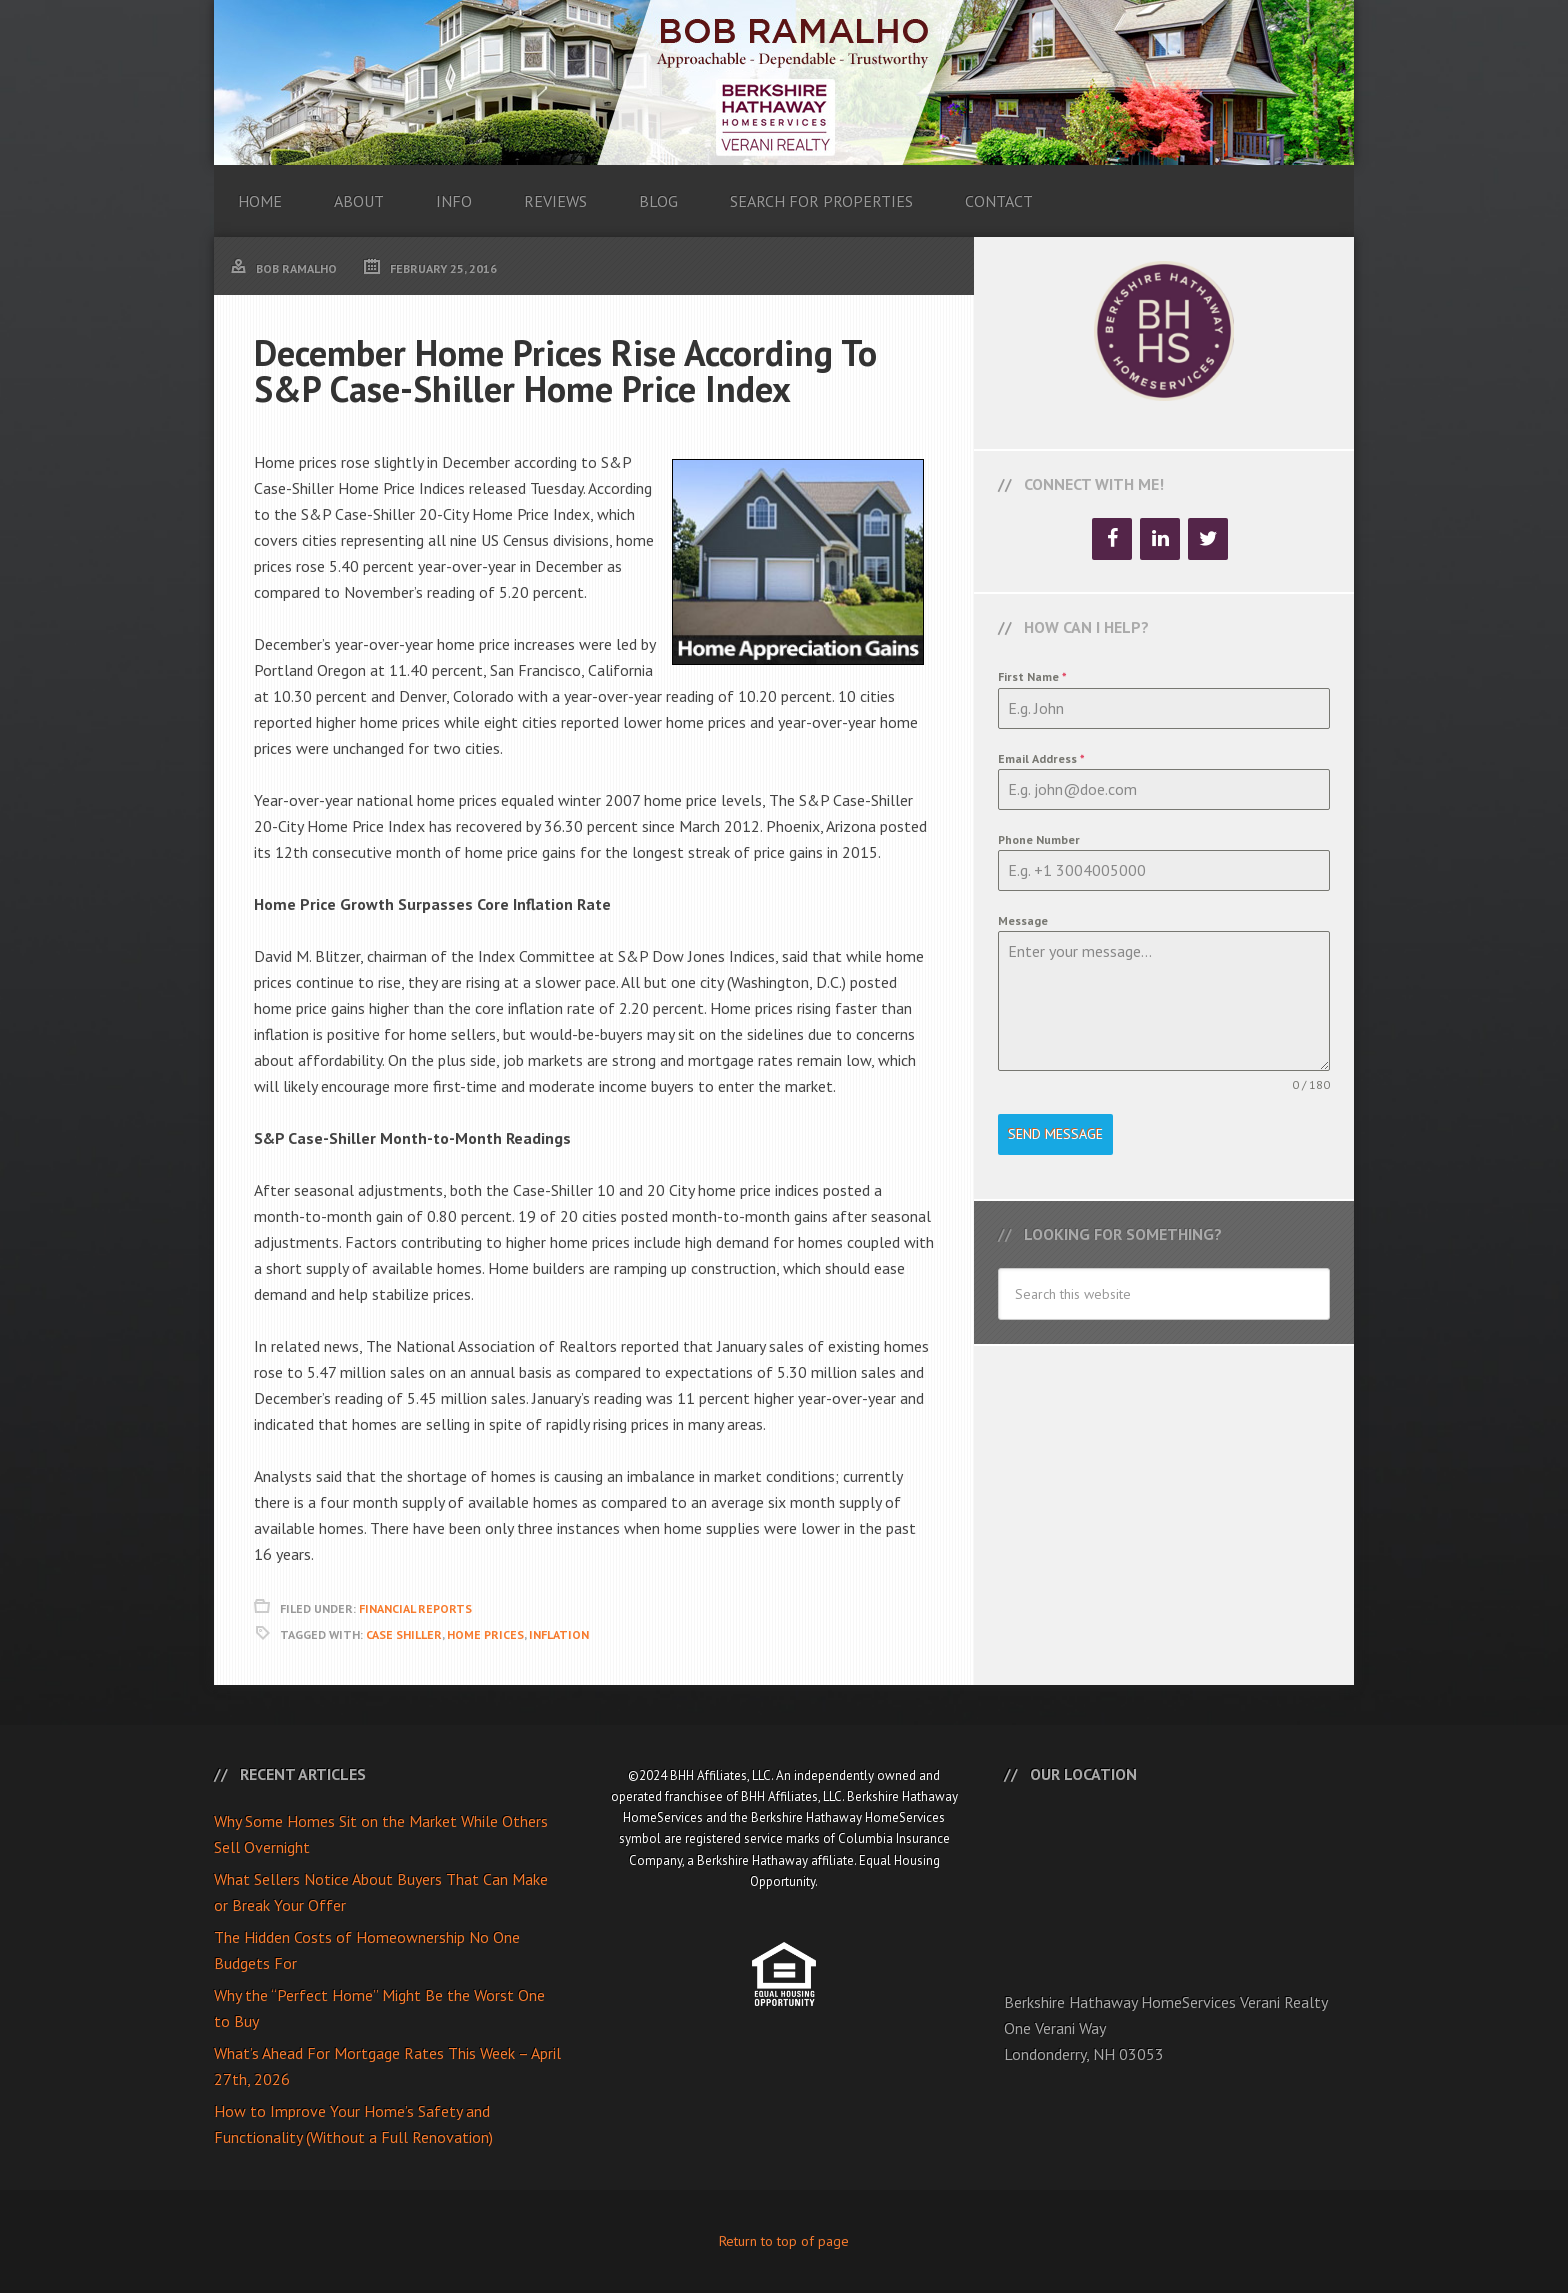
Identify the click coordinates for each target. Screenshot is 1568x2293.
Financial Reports (415, 1608)
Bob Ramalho (784, 82)
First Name (1032, 676)
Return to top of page (784, 2241)
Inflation (559, 1634)
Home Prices (485, 1634)
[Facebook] (1112, 539)
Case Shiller (404, 1634)
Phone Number (1039, 839)
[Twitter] (1208, 539)
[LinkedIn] (1160, 539)
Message (1023, 920)
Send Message (1055, 1134)
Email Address (1041, 758)
